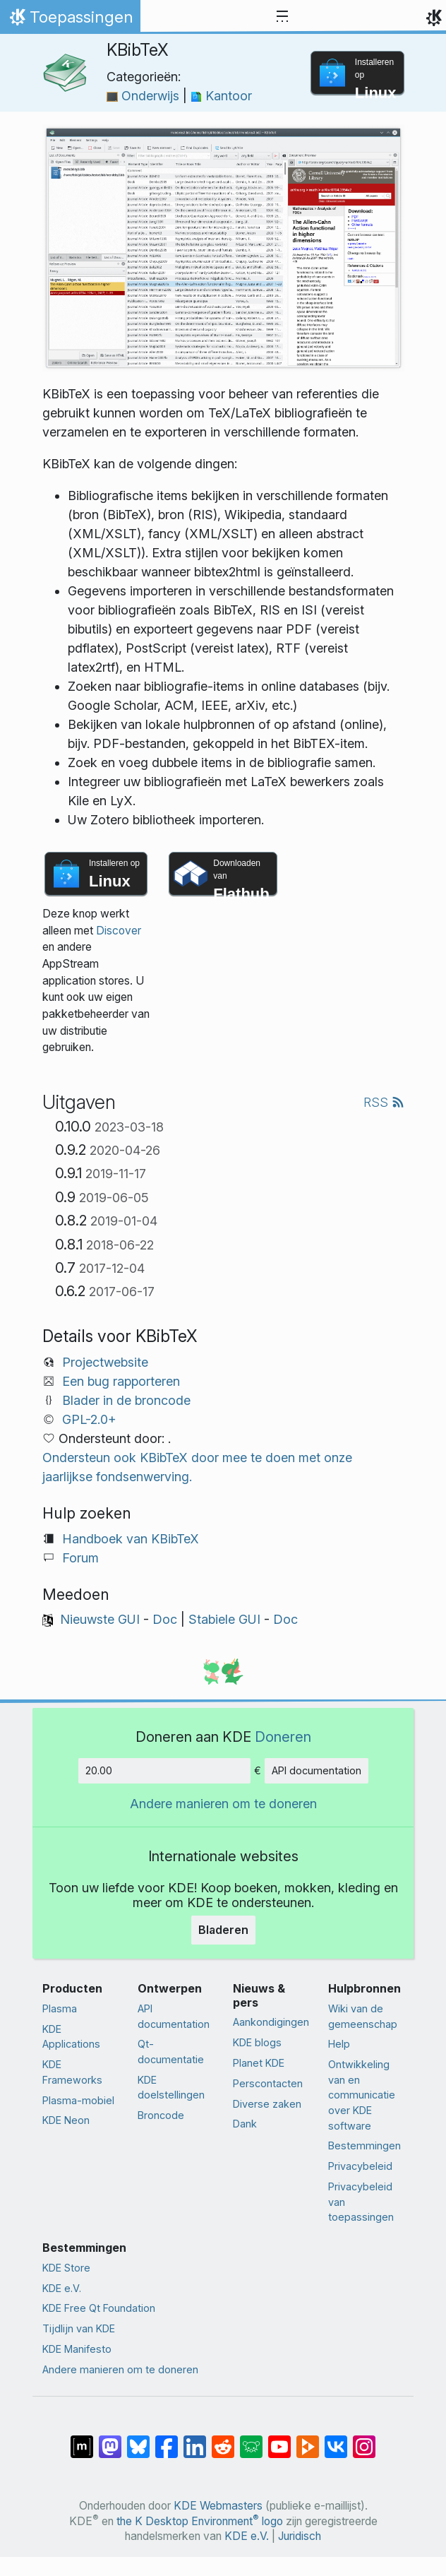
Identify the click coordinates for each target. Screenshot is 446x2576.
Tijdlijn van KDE (78, 2328)
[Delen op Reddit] (223, 2439)
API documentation (316, 1770)
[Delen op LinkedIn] (194, 2439)
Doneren (283, 1736)
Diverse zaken (267, 2104)
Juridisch (299, 2536)
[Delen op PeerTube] (307, 2439)
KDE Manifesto (77, 2349)
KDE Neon (66, 2120)
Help (339, 2044)
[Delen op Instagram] (364, 2439)
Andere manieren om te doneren (223, 1803)
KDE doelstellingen (171, 2087)
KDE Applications (71, 2036)
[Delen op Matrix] (82, 2439)
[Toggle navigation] (282, 17)
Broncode (161, 2115)
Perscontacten (268, 2083)
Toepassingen (69, 20)
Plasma (59, 2008)
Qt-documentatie (171, 2051)
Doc (164, 1619)
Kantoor (221, 95)
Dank (245, 2124)
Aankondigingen (271, 2022)
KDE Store (66, 2268)
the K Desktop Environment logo (199, 2521)
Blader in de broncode (126, 1400)
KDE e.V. (61, 2288)
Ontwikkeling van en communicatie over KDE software (361, 2094)
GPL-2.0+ (89, 1419)
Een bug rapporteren (121, 1381)
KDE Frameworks (72, 2072)
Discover (118, 930)
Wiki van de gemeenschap (362, 2016)
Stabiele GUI (224, 1619)
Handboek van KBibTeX (130, 1538)
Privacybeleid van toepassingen (361, 2201)
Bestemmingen (364, 2145)
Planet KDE (258, 2063)
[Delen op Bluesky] (138, 2439)
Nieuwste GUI (100, 1619)
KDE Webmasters (218, 2505)
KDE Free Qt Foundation (98, 2308)
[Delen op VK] (336, 2439)
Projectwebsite (105, 1362)
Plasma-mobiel (78, 2100)
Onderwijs (145, 95)
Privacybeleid (360, 2166)
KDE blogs (257, 2042)
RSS (383, 1102)
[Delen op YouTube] (279, 2439)
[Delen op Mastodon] (110, 2439)
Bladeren (223, 1930)
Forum (80, 1557)
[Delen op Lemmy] (251, 2439)
